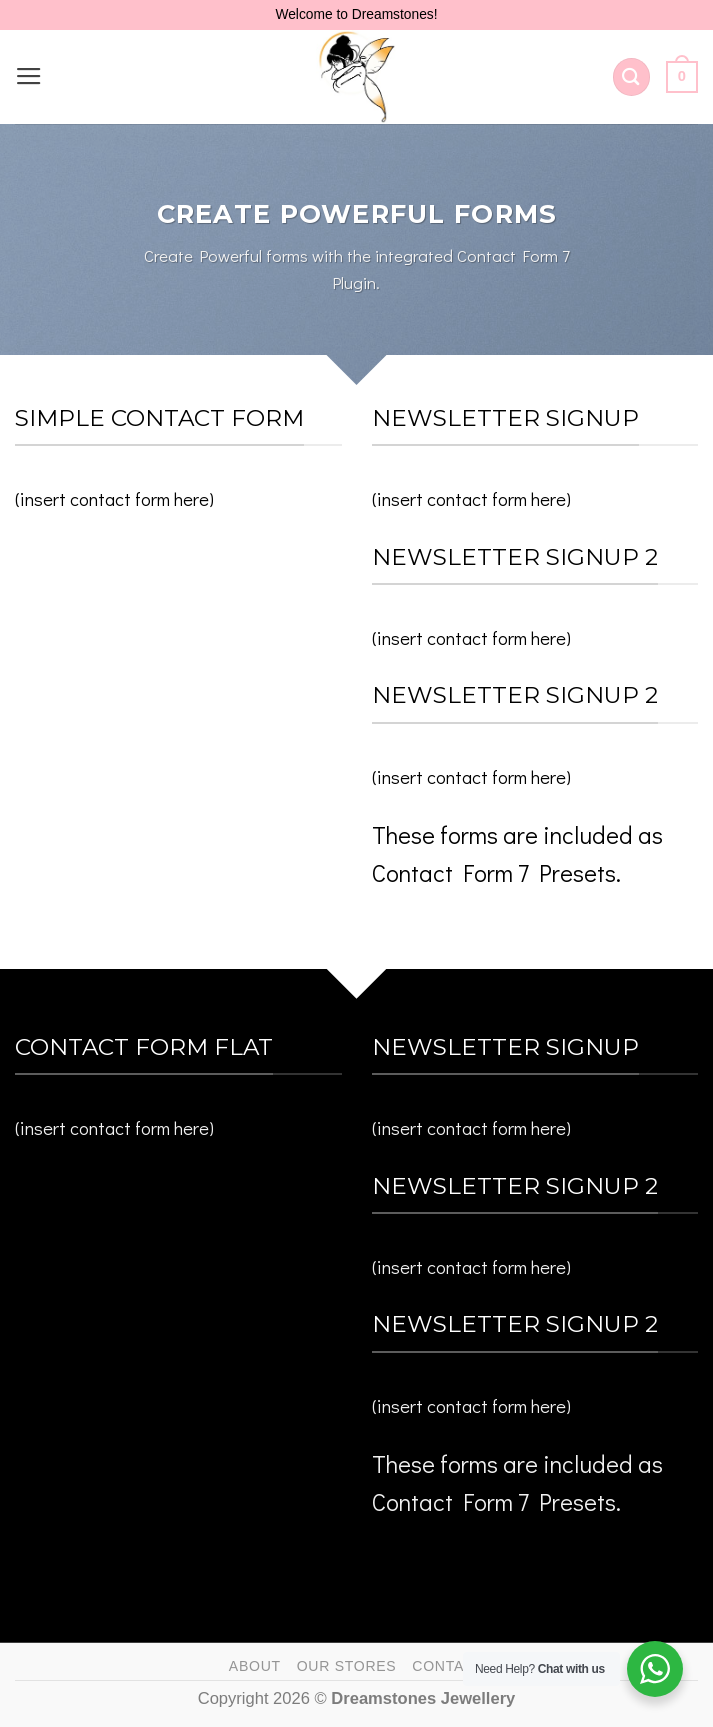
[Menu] (29, 77)
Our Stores (347, 1666)
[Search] (631, 76)
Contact (448, 1666)
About (255, 1666)
